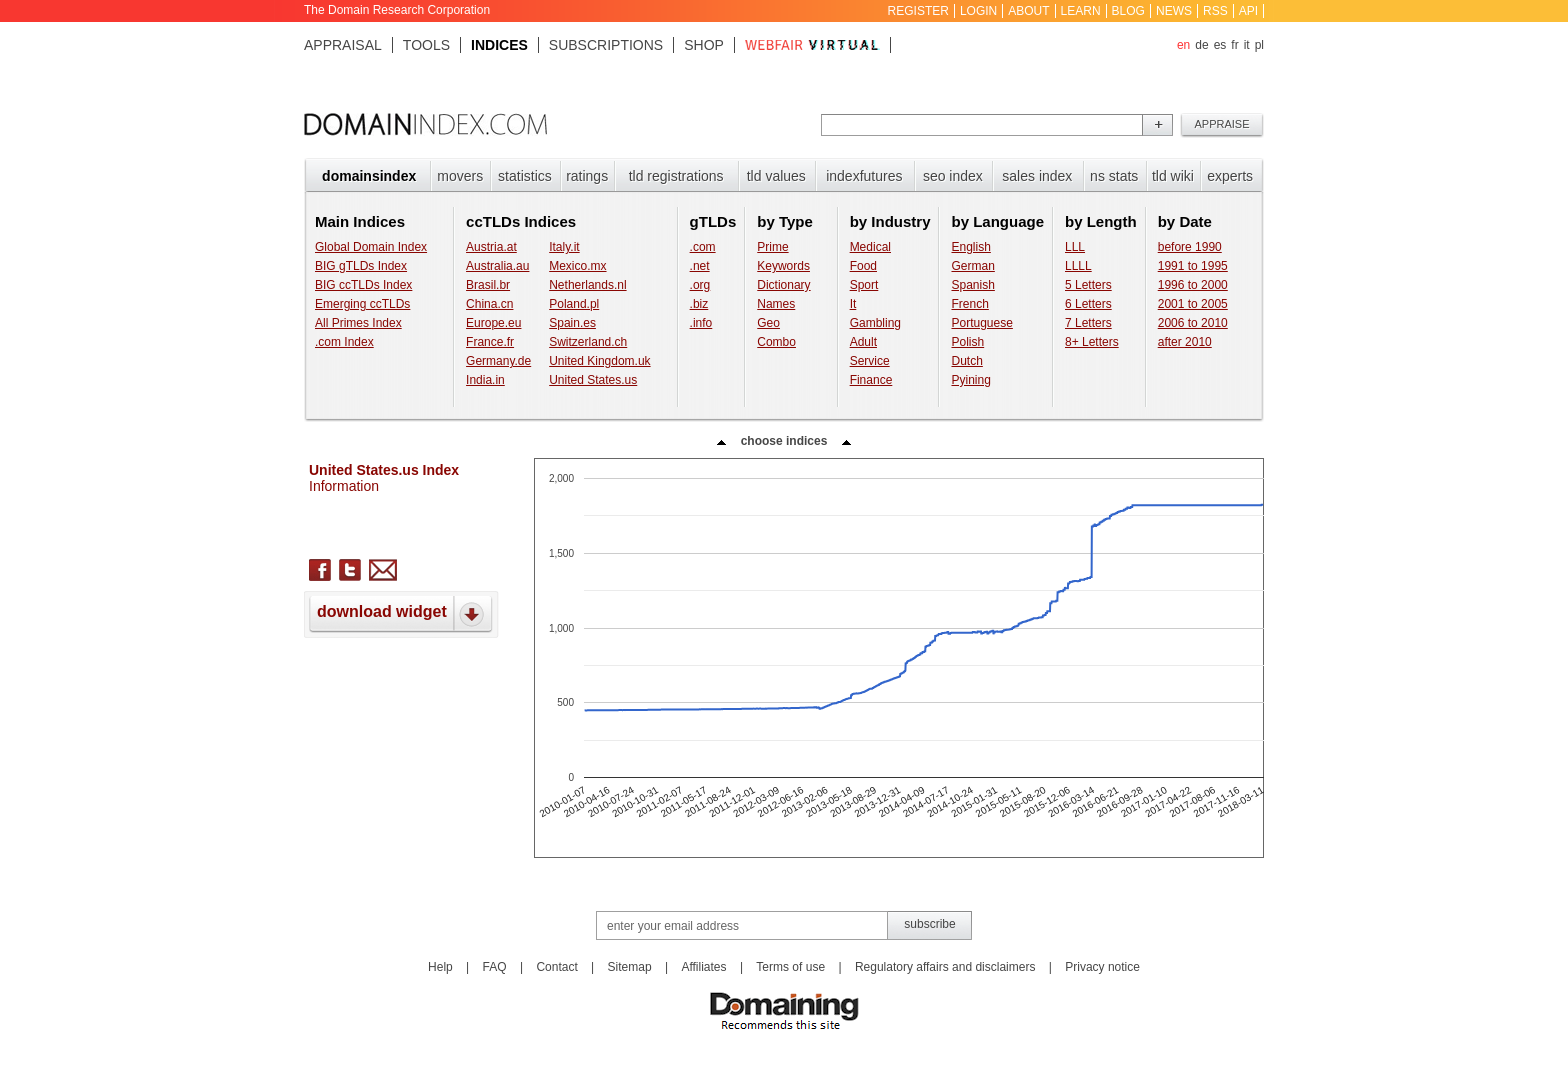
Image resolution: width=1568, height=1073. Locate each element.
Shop (704, 45)
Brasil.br (488, 285)
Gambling (875, 323)
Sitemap (630, 967)
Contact (556, 967)
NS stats (1114, 176)
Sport (864, 285)
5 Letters (1088, 285)
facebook (320, 570)
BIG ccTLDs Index (363, 285)
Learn (1081, 11)
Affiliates (703, 967)
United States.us (593, 380)
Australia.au (497, 266)
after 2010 (1185, 342)
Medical (870, 247)
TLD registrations (676, 176)
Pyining (970, 380)
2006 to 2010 (1193, 323)
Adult (863, 342)
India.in (485, 380)
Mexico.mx (577, 266)
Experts (1230, 176)
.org (700, 285)
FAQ (495, 967)
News (1174, 11)
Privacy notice (1102, 967)
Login (978, 11)
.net (700, 266)
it (1247, 45)
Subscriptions (606, 45)
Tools (426, 45)
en (1183, 45)
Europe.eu (493, 323)
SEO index (953, 176)
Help (440, 967)
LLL (1075, 247)
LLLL (1078, 266)
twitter (350, 570)
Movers (460, 176)
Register (918, 11)
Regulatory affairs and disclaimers (945, 967)
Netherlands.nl (587, 285)
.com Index (344, 342)
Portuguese (981, 323)
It (853, 304)
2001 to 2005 (1193, 304)
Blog (1128, 11)
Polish (967, 342)
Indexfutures (864, 176)
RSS (1215, 11)
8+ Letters (1092, 342)
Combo (776, 342)
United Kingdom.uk (599, 361)
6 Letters (1088, 304)
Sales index (1037, 176)
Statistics (525, 176)
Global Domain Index (371, 247)
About (1028, 11)
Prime (772, 247)
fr (1234, 45)
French (969, 304)
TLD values (776, 176)
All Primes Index (358, 323)
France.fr (490, 342)
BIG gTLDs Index (361, 266)
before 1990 (1190, 247)
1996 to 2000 (1193, 285)
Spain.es (572, 323)
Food (863, 266)
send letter (383, 570)
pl (1259, 45)
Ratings (587, 176)
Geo (768, 323)
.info (701, 323)
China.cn (489, 304)
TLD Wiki (1173, 176)
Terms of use (790, 967)
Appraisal (343, 45)
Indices (499, 45)
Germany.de (498, 361)
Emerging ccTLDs (362, 304)
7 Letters (1088, 323)
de (1201, 45)
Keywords (783, 266)
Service (870, 361)
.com (703, 247)
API (1248, 11)
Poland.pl (574, 304)
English (970, 247)
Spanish (972, 285)
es (1220, 45)
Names (776, 304)
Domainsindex (369, 176)
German (972, 266)
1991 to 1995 (1193, 266)
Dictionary (783, 285)
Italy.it (564, 247)
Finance (871, 380)
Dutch (966, 361)
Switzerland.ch (588, 342)
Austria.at (491, 247)
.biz (699, 304)
